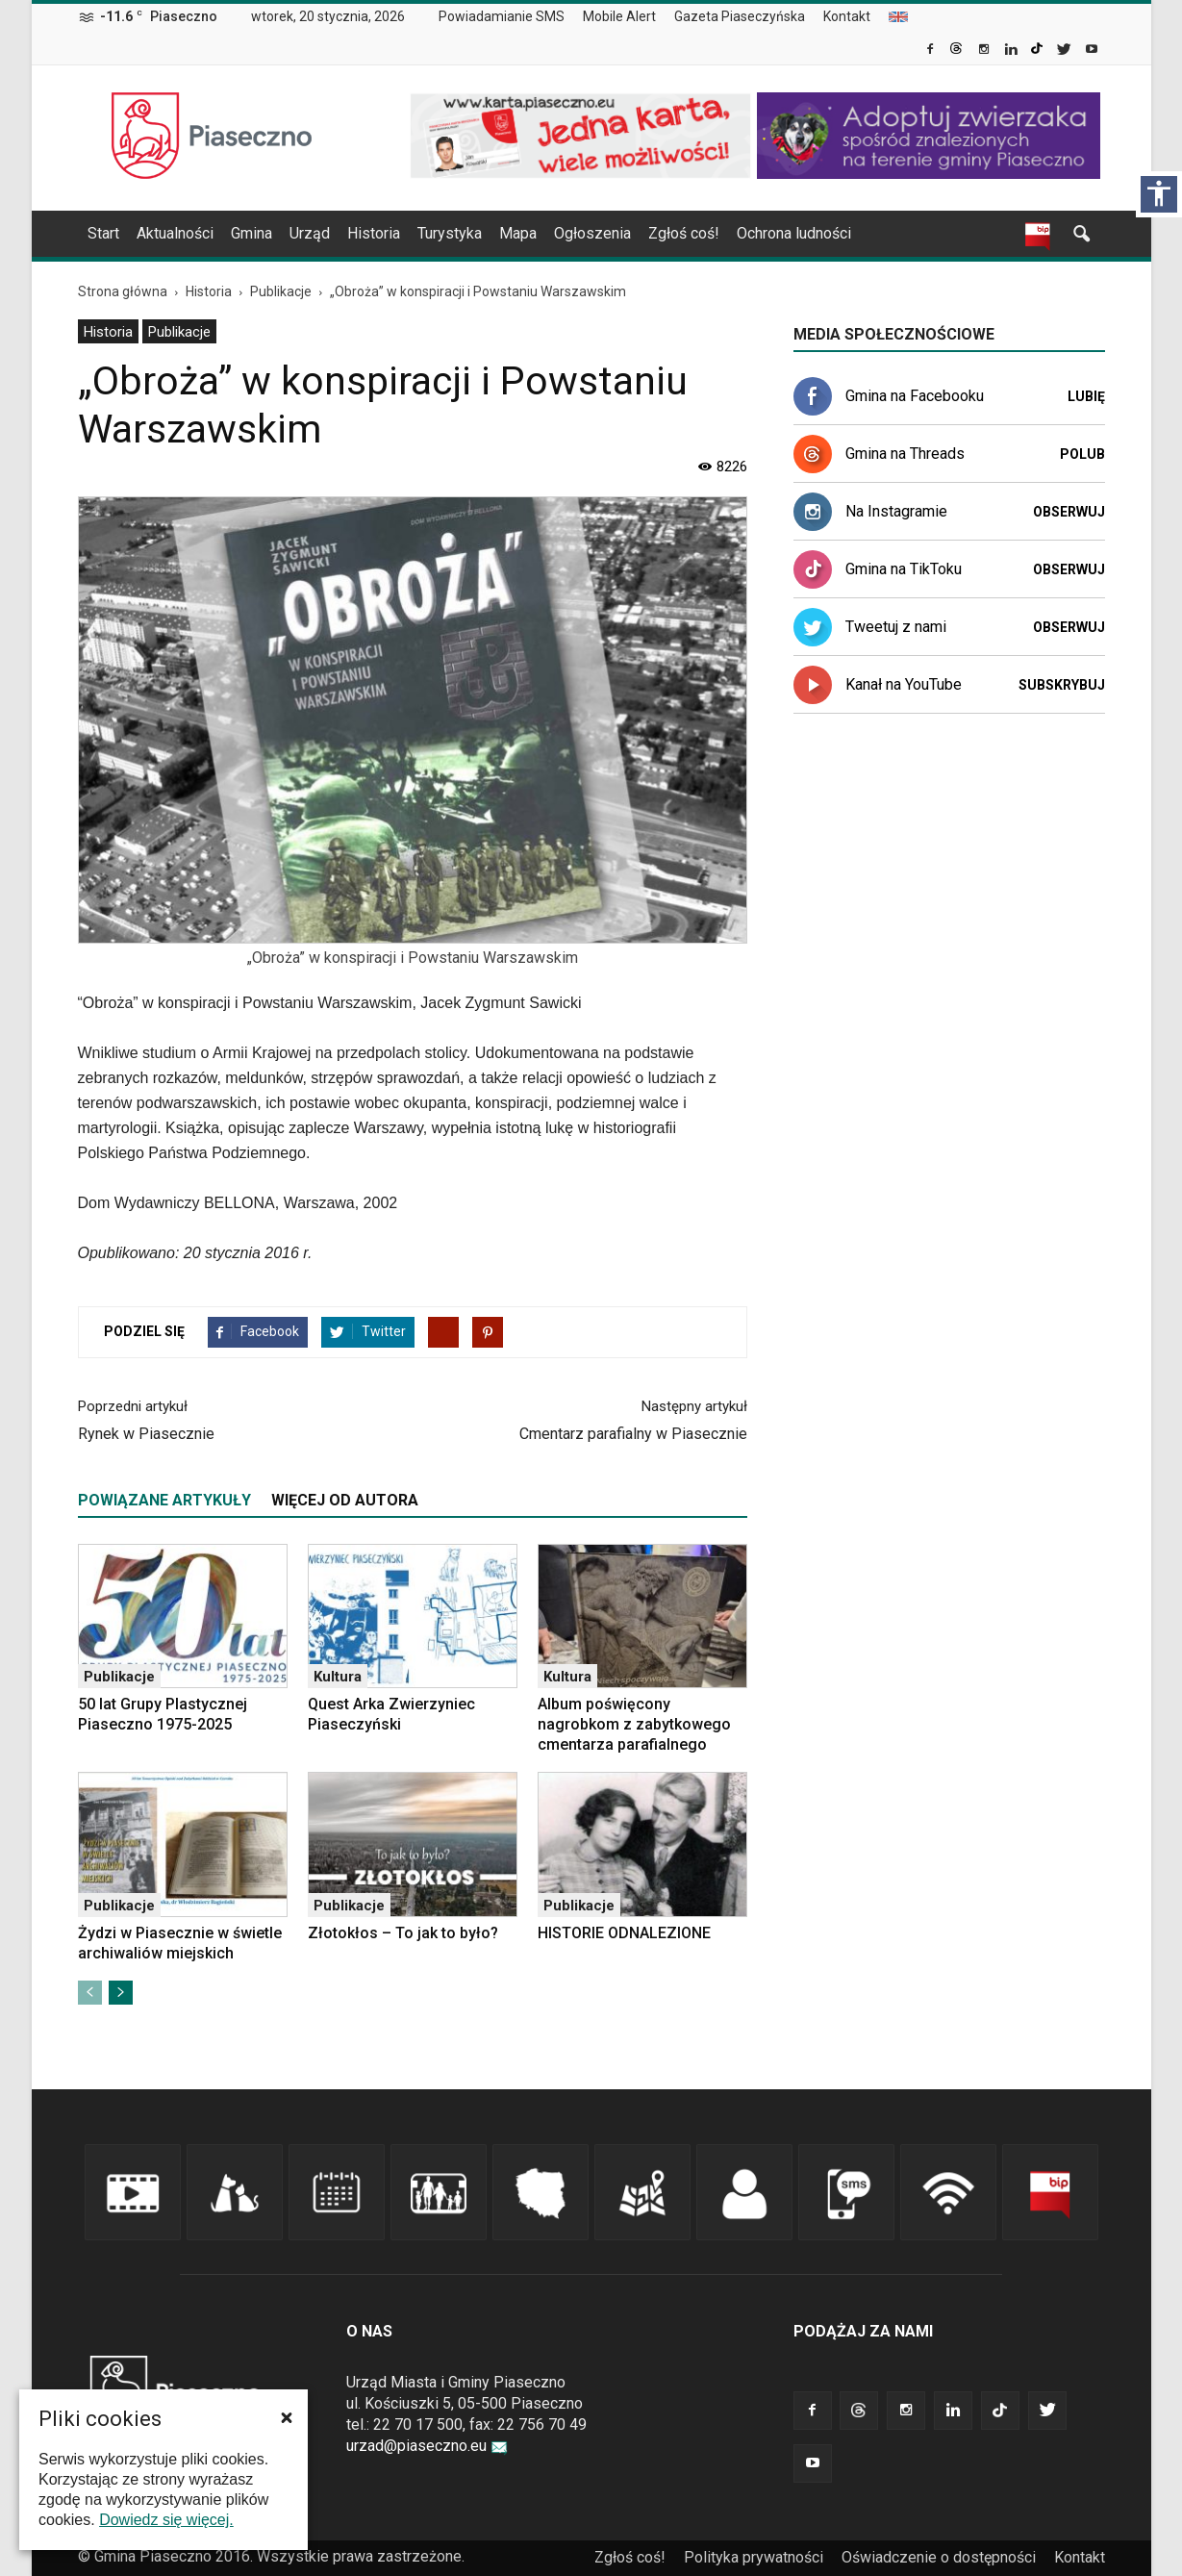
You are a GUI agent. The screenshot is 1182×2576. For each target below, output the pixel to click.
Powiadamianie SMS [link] (502, 16)
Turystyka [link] (449, 233)
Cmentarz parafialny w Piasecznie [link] (633, 1434)
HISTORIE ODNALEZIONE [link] (624, 1933)
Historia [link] (373, 233)
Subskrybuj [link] (1062, 685)
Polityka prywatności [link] (753, 2557)
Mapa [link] (518, 233)
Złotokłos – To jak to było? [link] (403, 1933)
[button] (286, 2417)
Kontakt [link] (846, 16)
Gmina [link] (251, 233)
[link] (931, 51)
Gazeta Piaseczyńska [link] (739, 16)
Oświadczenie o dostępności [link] (939, 2557)
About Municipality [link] (898, 17)
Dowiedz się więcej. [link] (166, 2520)
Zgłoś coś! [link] (683, 233)
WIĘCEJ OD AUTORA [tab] (344, 1500)
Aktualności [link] (175, 233)
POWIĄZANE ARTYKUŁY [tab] (164, 1500)
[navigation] (568, 234)
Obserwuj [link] (1069, 511)
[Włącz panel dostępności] (1159, 194)
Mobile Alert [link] (619, 16)
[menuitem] (509, 17)
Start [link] (103, 233)
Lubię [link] (1086, 396)
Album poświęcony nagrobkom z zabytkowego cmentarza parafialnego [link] (634, 1724)
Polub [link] (1082, 454)
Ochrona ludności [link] (794, 233)
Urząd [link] (309, 233)
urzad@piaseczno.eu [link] (427, 2446)
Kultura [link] (338, 1676)
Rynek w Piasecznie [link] (146, 1434)
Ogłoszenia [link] (592, 233)
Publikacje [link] (179, 332)
